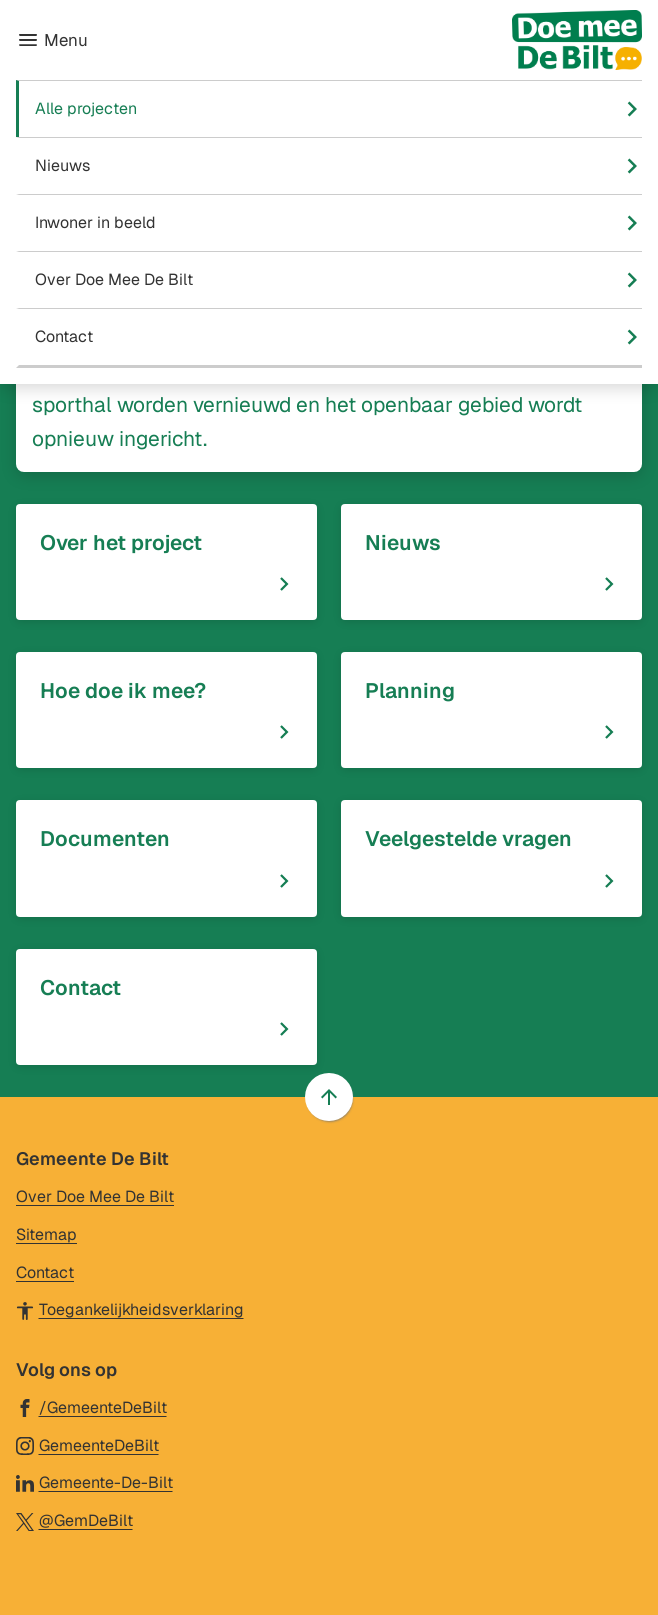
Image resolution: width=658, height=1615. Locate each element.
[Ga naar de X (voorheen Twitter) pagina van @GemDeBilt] (74, 1519)
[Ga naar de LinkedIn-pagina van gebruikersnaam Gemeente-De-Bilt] (94, 1481)
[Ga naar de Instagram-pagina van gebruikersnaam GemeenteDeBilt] (87, 1444)
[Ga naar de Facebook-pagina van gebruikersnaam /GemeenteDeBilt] (91, 1406)
